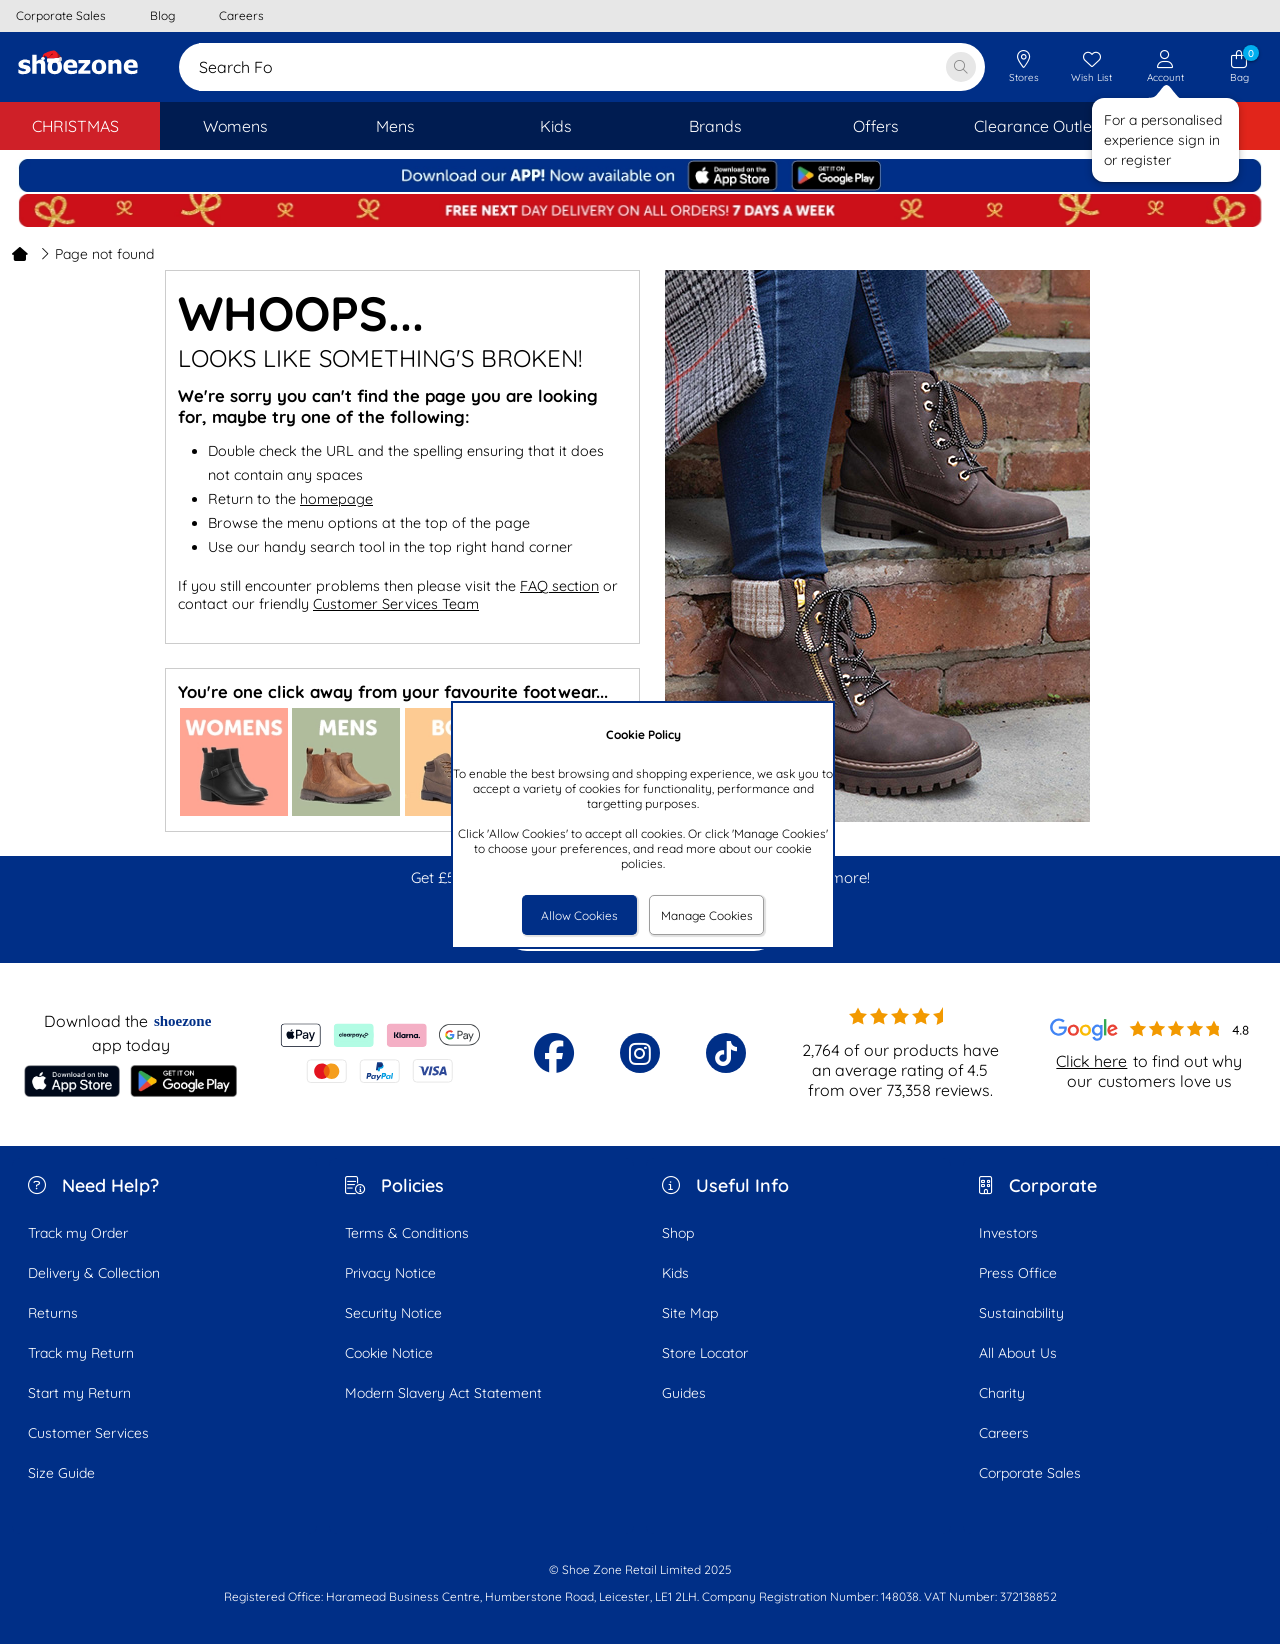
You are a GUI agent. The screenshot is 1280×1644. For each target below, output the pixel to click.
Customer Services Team (396, 604)
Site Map (690, 1313)
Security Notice (393, 1313)
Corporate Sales (1030, 1473)
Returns (53, 1313)
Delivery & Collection (94, 1273)
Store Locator (705, 1353)
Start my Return (79, 1393)
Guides (684, 1393)
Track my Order (78, 1233)
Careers (1004, 1433)
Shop (678, 1233)
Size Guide (61, 1473)
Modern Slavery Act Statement (443, 1393)
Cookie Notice (389, 1353)
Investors (1008, 1233)
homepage (336, 499)
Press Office (1018, 1273)
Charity (1002, 1393)
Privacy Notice (390, 1273)
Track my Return (81, 1353)
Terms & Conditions (407, 1233)
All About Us (1018, 1353)
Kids (675, 1273)
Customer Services (88, 1433)
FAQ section (559, 586)
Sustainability (1021, 1313)
